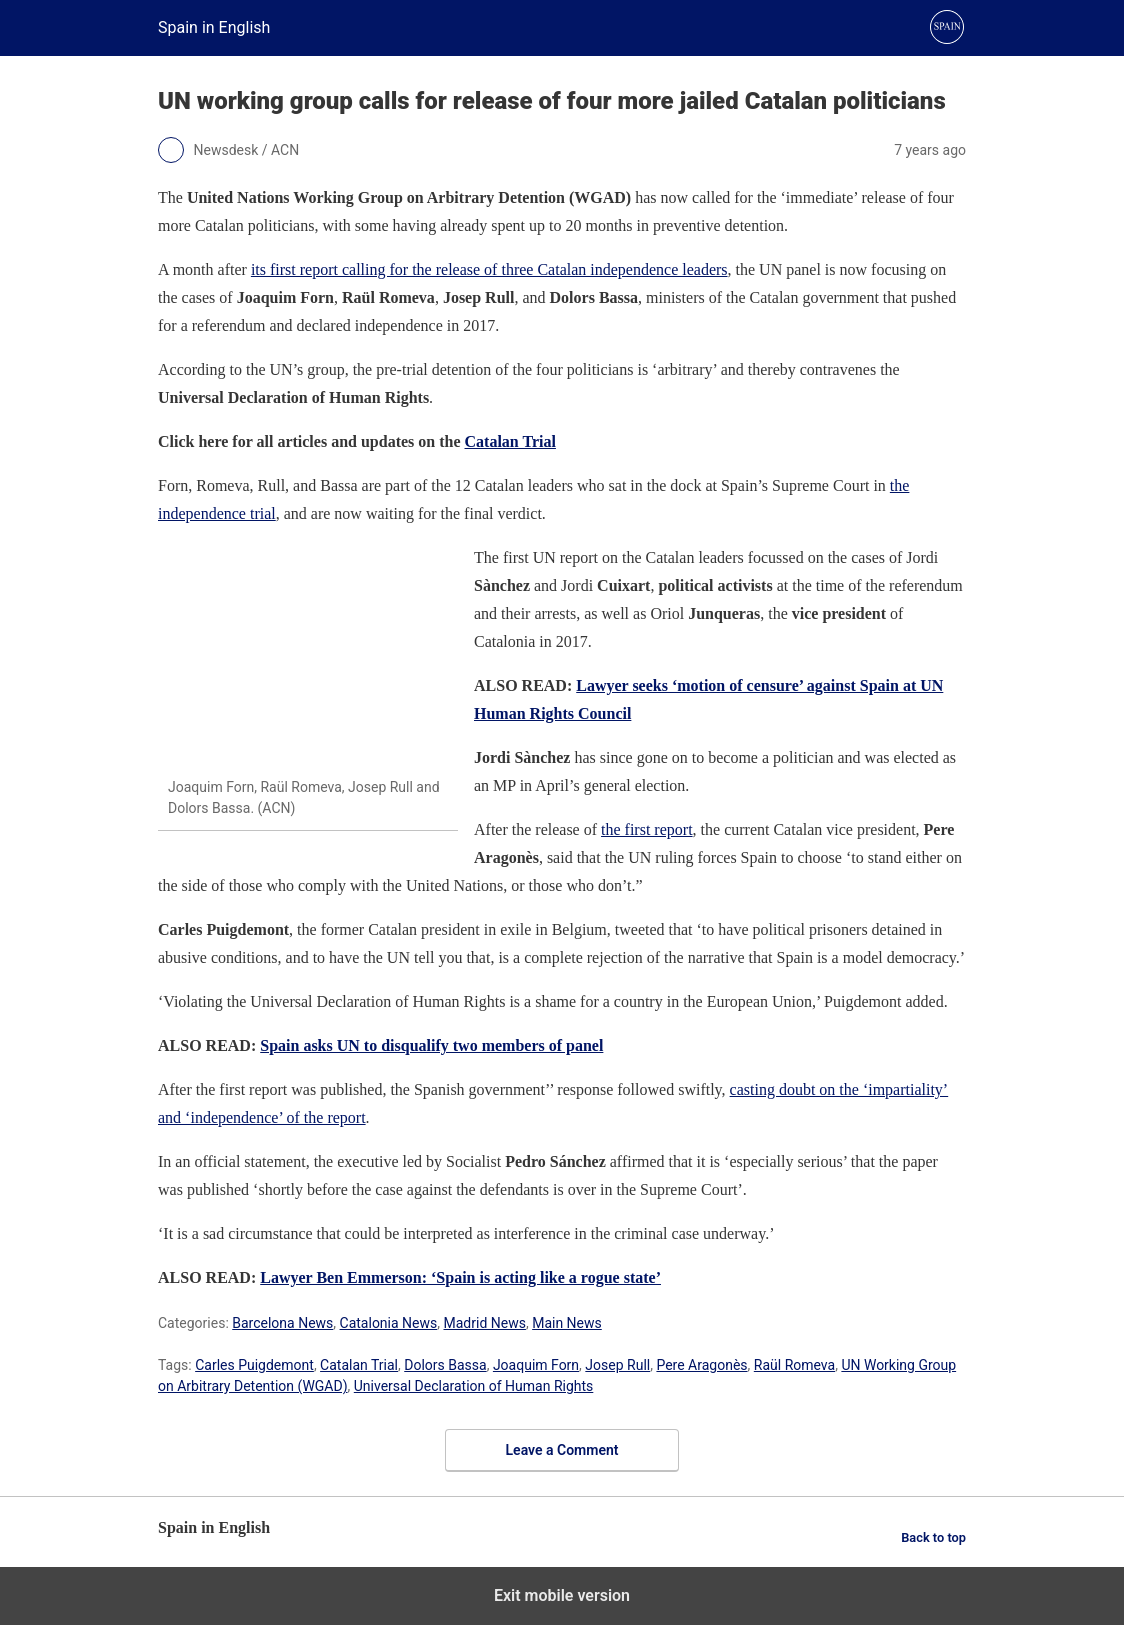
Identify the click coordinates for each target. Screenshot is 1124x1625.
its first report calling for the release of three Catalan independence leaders (489, 269)
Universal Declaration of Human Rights (474, 1386)
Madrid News (485, 1323)
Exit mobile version (562, 1595)
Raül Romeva (794, 1365)
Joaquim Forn (536, 1365)
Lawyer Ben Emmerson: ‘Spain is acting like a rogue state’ (460, 1277)
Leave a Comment (562, 1450)
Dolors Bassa (445, 1365)
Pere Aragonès (701, 1365)
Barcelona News (282, 1323)
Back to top (933, 1537)
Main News (567, 1323)
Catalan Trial (510, 441)
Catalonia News (389, 1323)
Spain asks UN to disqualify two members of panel (431, 1045)
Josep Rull (617, 1365)
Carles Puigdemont (254, 1365)
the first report (647, 829)
